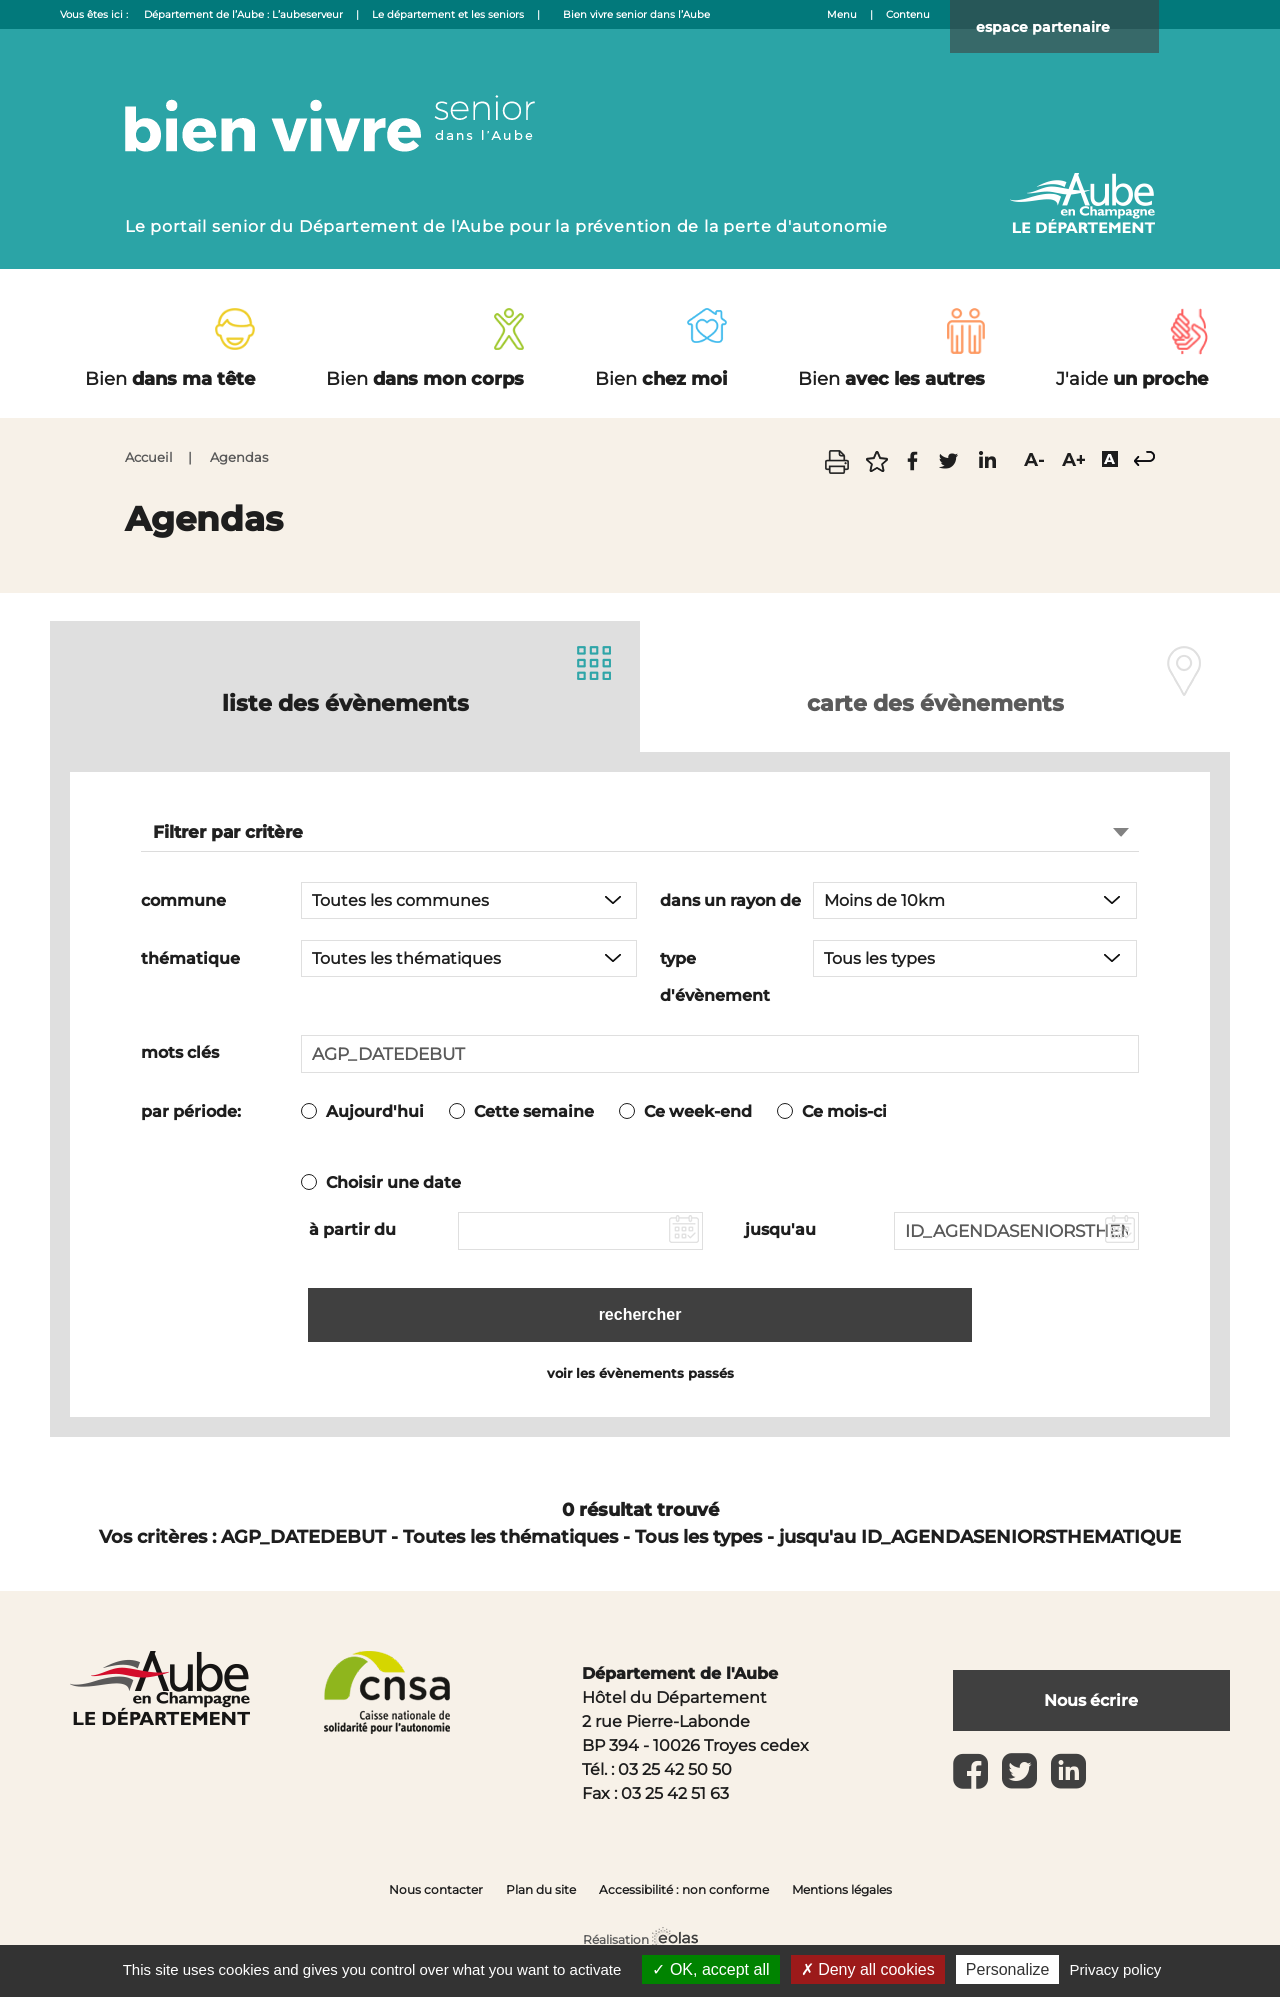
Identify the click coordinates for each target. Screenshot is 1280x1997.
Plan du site (541, 1882)
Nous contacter (436, 1882)
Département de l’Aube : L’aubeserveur (243, 14)
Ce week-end (698, 1110)
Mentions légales (842, 1882)
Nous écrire (1091, 1692)
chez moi (661, 379)
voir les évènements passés (640, 1366)
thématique (190, 957)
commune (183, 899)
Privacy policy (1116, 1969)
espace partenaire (1071, 29)
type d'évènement (715, 976)
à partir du (352, 1228)
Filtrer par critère (228, 831)
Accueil (149, 457)
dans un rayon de (730, 899)
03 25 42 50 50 (675, 1762)
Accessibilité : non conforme (684, 1882)
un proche (1132, 379)
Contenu (908, 14)
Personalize (1008, 1969)
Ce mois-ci (844, 1110)
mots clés (180, 1051)
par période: (191, 1110)
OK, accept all (710, 1969)
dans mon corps (425, 379)
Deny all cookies (868, 1969)
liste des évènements (345, 697)
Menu (842, 14)
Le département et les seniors (448, 14)
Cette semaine (534, 1110)
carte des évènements (935, 697)
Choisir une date (393, 1181)
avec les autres (891, 379)
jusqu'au (780, 1228)
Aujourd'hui (375, 1110)
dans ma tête (170, 379)
